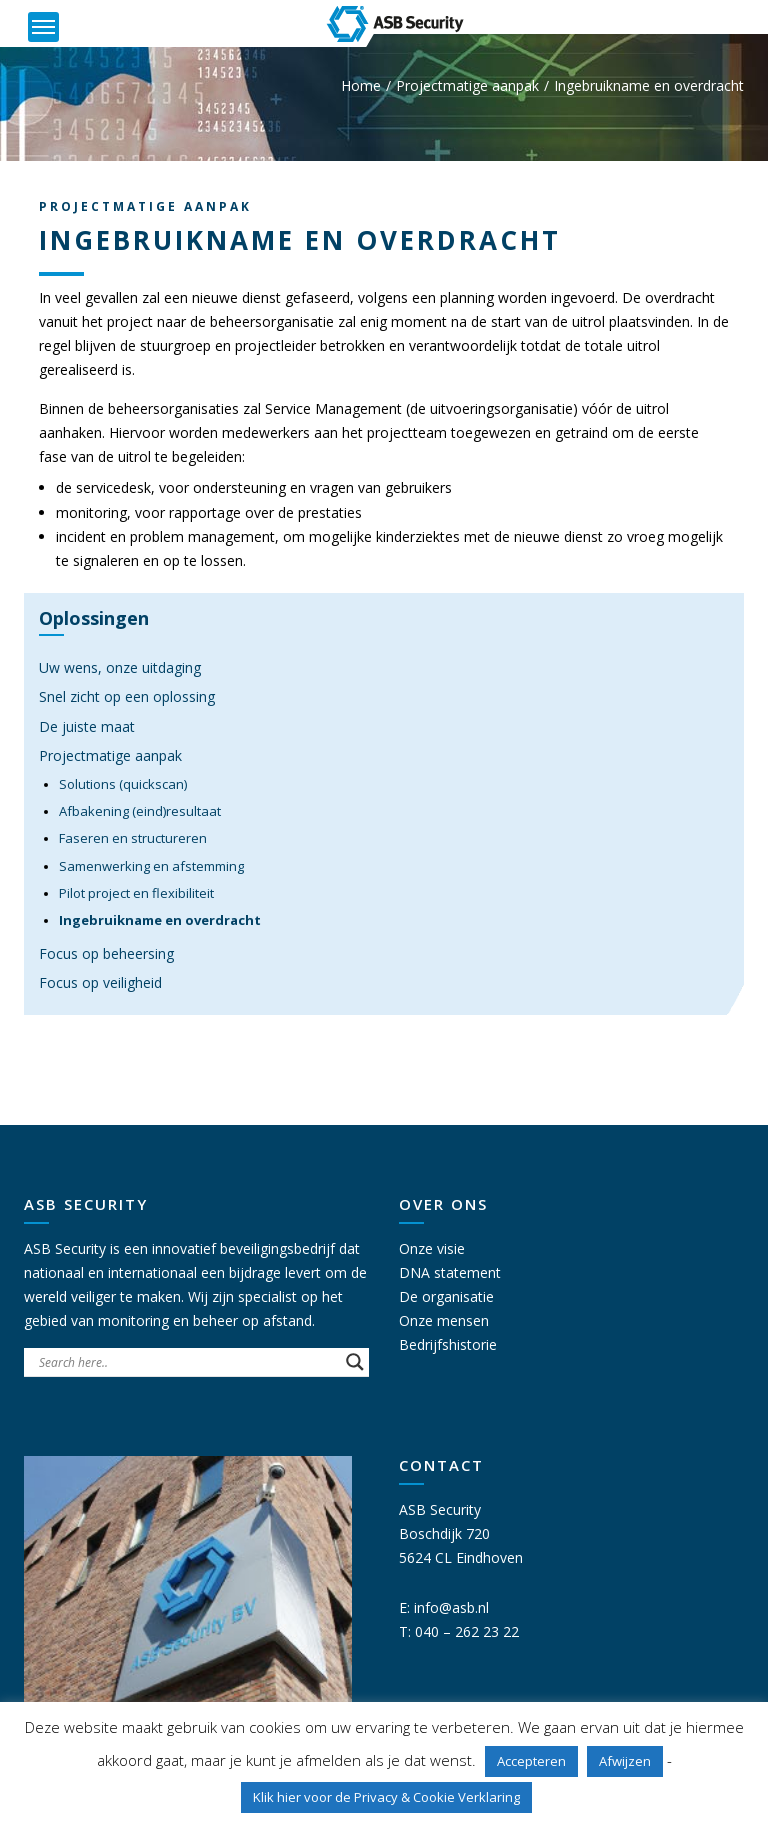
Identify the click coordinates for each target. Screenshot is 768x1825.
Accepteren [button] (531, 1761)
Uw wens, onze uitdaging (120, 667)
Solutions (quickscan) (123, 784)
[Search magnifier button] (355, 1362)
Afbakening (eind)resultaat (140, 811)
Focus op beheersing (106, 953)
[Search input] (187, 1362)
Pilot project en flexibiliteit (136, 893)
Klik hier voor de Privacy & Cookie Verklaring (386, 1797)
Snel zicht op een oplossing (127, 696)
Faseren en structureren (133, 838)
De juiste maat (87, 726)
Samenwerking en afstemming (151, 866)
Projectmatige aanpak (467, 85)
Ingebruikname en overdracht (160, 920)
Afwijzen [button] (625, 1761)
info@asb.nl (451, 1607)
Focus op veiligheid (100, 982)
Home (361, 85)
